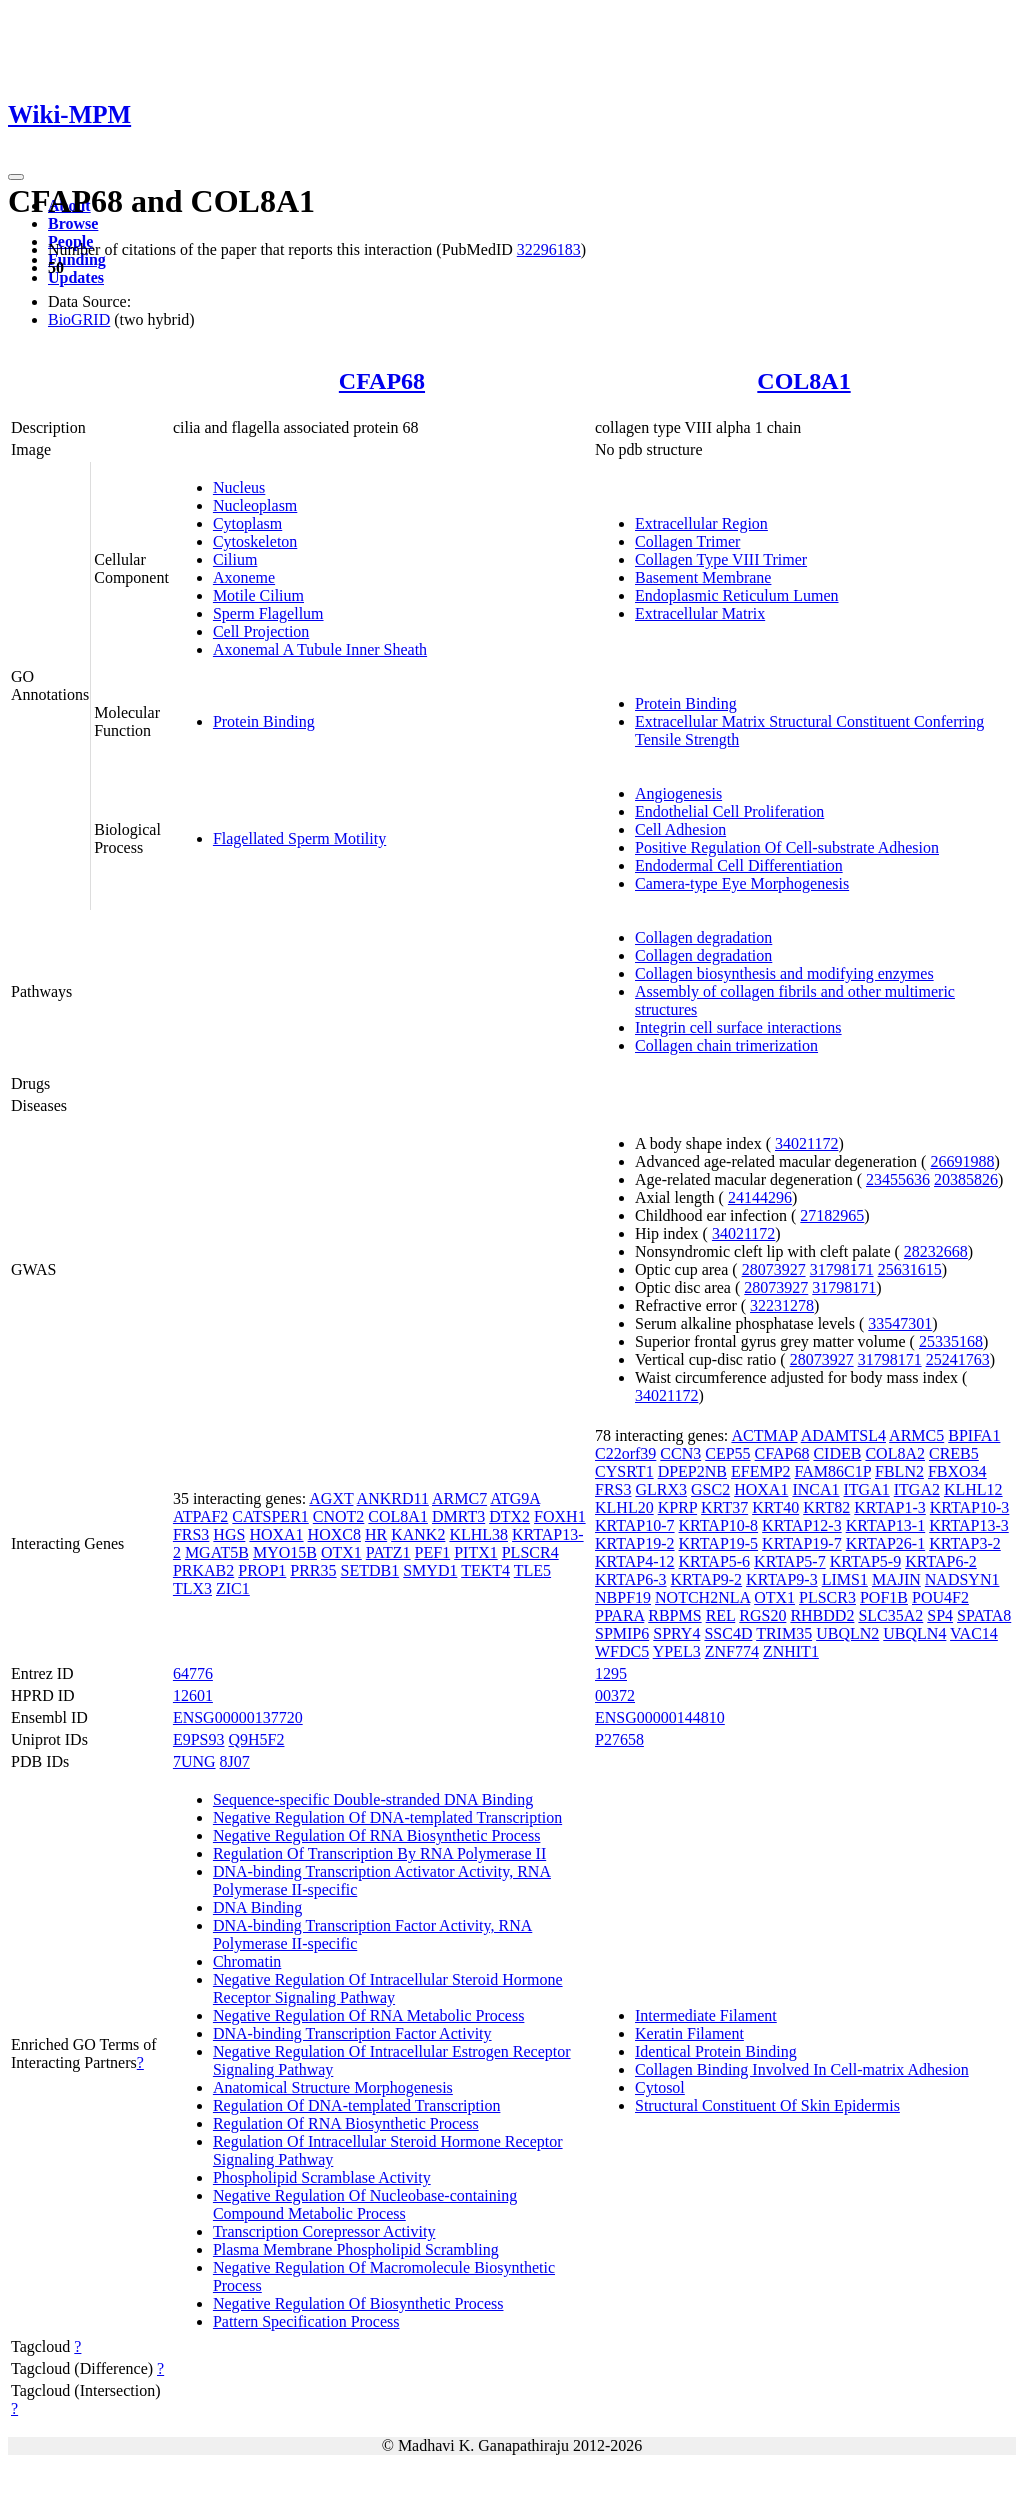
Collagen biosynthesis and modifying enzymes (784, 973)
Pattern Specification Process (306, 2321)
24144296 (760, 1197)
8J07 (235, 1761)
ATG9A (515, 1498)
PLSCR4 (530, 1552)
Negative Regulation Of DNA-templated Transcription (387, 1817)
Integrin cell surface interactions (738, 1027)
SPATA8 (984, 1615)
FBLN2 (899, 1471)
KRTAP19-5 (719, 1543)
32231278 (782, 1305)
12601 (193, 1695)
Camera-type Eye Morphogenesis (742, 883)
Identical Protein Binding (716, 2051)
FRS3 (191, 1534)
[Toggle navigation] (16, 177)
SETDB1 (370, 1570)
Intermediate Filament (706, 2015)
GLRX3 (661, 1489)
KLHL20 (624, 1507)
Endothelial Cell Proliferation (729, 811)
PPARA (619, 1615)
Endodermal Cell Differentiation (739, 865)
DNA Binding (257, 1907)
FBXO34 (957, 1471)
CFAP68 (382, 381)
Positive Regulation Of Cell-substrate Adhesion (787, 847)
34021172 (806, 1143)
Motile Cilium (258, 595)
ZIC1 (233, 1588)
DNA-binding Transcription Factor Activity (352, 2033)
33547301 (900, 1323)
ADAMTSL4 (843, 1435)
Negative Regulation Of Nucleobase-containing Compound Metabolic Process (365, 2204)
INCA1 (815, 1489)
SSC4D (728, 1633)
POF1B (884, 1597)
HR (376, 1534)
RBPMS (674, 1615)
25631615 (910, 1269)
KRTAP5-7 (790, 1561)
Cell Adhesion (680, 829)
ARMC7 (459, 1498)
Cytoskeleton (255, 541)
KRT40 (775, 1507)
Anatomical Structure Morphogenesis (333, 2087)
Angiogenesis (678, 793)
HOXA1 (276, 1534)
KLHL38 (478, 1534)
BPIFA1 (974, 1435)
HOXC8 (334, 1534)
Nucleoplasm (255, 505)
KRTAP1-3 (890, 1507)
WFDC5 (622, 1651)
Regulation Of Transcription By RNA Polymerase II (379, 1853)
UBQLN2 (847, 1633)
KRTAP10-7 (635, 1525)
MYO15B (285, 1552)
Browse (73, 223)
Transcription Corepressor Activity (324, 2231)
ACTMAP (764, 1435)
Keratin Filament (689, 2033)
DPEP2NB (692, 1471)
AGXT (331, 1498)
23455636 (898, 1179)
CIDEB (837, 1453)
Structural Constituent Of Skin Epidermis (767, 2105)
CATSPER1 (270, 1516)
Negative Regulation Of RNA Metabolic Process (369, 2015)
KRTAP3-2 (965, 1543)
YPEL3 (677, 1651)
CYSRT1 (624, 1471)
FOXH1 (560, 1516)
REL (721, 1615)
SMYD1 (430, 1570)
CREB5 (954, 1453)
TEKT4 (485, 1570)
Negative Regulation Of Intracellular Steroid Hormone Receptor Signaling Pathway (388, 1988)
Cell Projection (261, 631)
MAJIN (896, 1579)
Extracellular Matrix (700, 613)
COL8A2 (895, 1453)
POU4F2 (940, 1597)
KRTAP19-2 (635, 1543)
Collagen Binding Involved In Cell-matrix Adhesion (802, 2069)
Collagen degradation (703, 937)
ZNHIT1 (791, 1651)
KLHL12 (973, 1489)
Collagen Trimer (687, 541)
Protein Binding (264, 721)
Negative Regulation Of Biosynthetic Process (358, 2303)
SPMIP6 (622, 1633)
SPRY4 (676, 1633)
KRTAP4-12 (635, 1561)
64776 (193, 1673)
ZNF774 (732, 1651)
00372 (615, 1695)
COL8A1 (803, 381)
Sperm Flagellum (268, 613)
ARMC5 (916, 1435)
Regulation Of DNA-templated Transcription (357, 2105)
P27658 (619, 1739)
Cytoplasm (247, 523)
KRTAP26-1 (886, 1543)
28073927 (774, 1269)
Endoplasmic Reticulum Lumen (737, 595)
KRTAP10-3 (970, 1507)
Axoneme (244, 577)
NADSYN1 (962, 1579)
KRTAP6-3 (631, 1579)
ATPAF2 (200, 1516)
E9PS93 (199, 1739)
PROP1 (262, 1570)
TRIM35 (784, 1633)
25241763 (958, 1359)
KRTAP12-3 (802, 1525)
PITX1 (476, 1552)
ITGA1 (867, 1489)
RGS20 (762, 1615)
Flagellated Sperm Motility (299, 838)
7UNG (194, 1761)
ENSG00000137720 (238, 1717)
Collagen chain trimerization (726, 1045)
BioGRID (79, 319)
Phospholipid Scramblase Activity (322, 2177)
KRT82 (826, 1507)
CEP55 (727, 1453)
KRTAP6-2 (941, 1561)
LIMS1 (845, 1579)
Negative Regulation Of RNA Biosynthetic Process (377, 1835)
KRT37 (724, 1507)
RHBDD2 (822, 1615)
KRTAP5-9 (866, 1561)
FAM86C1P (833, 1471)
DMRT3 (458, 1516)
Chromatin (247, 1961)
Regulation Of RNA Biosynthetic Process (346, 2123)
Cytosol (660, 2087)
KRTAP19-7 (802, 1543)
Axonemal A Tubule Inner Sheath (320, 649)
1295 (611, 1673)
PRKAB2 (203, 1570)
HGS (229, 1534)
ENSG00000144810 (660, 1717)
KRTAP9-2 (707, 1579)
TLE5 (532, 1570)
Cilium (235, 559)
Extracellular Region (701, 523)
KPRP (677, 1507)
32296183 (549, 249)
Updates (76, 277)
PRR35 (313, 1570)
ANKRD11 (393, 1498)
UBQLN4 (914, 1633)
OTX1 (341, 1552)
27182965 (832, 1215)
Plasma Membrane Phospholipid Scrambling (356, 2249)
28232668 (936, 1251)
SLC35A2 (890, 1615)
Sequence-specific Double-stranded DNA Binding (373, 1799)
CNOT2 (339, 1516)
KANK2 (418, 1534)
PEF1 (433, 1552)
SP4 (940, 1615)
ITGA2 (917, 1489)
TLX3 (192, 1588)
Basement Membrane (703, 577)
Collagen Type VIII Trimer (721, 559)
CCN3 (680, 1453)
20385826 (966, 1179)
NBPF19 (623, 1597)
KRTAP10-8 (719, 1525)
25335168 (951, 1341)
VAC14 (974, 1633)
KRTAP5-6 (715, 1561)
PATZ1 (388, 1552)
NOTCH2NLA (702, 1597)
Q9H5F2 (256, 1739)
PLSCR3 (827, 1597)
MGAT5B (217, 1552)
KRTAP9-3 (782, 1579)
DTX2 (509, 1516)
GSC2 (710, 1489)
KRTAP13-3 (969, 1525)
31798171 (842, 1269)
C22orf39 (625, 1453)
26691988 (962, 1161)
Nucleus (239, 487)
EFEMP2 (761, 1471)
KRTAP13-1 (886, 1525)
